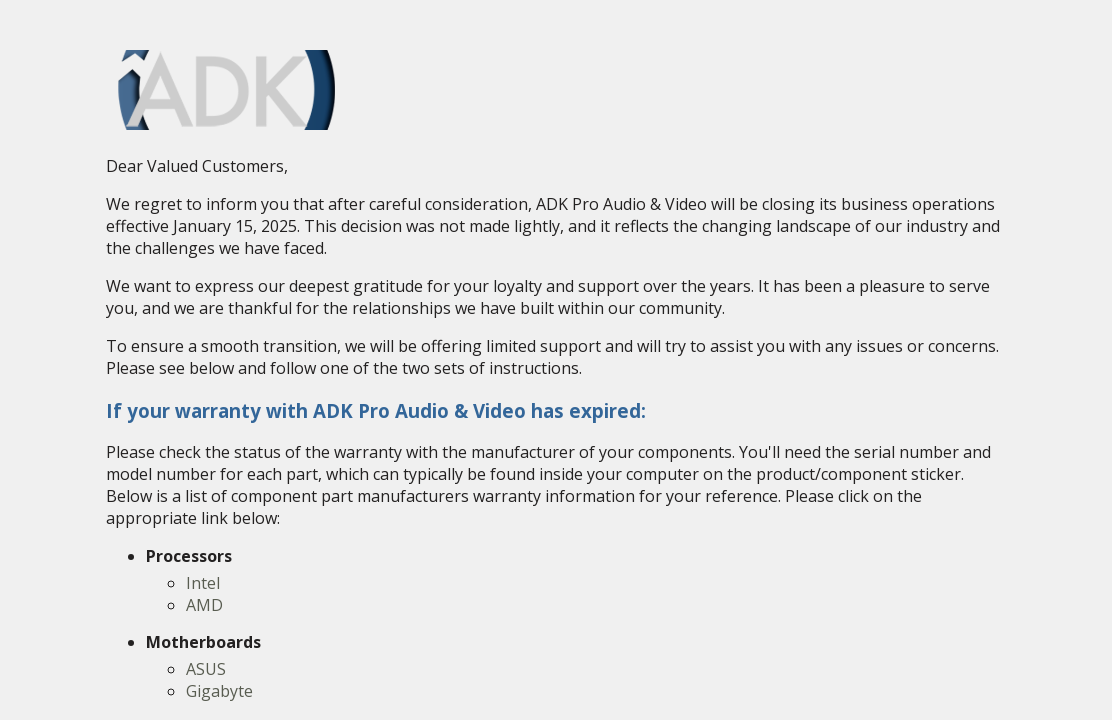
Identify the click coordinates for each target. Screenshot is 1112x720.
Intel (203, 583)
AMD (204, 605)
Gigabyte (219, 691)
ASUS (206, 669)
